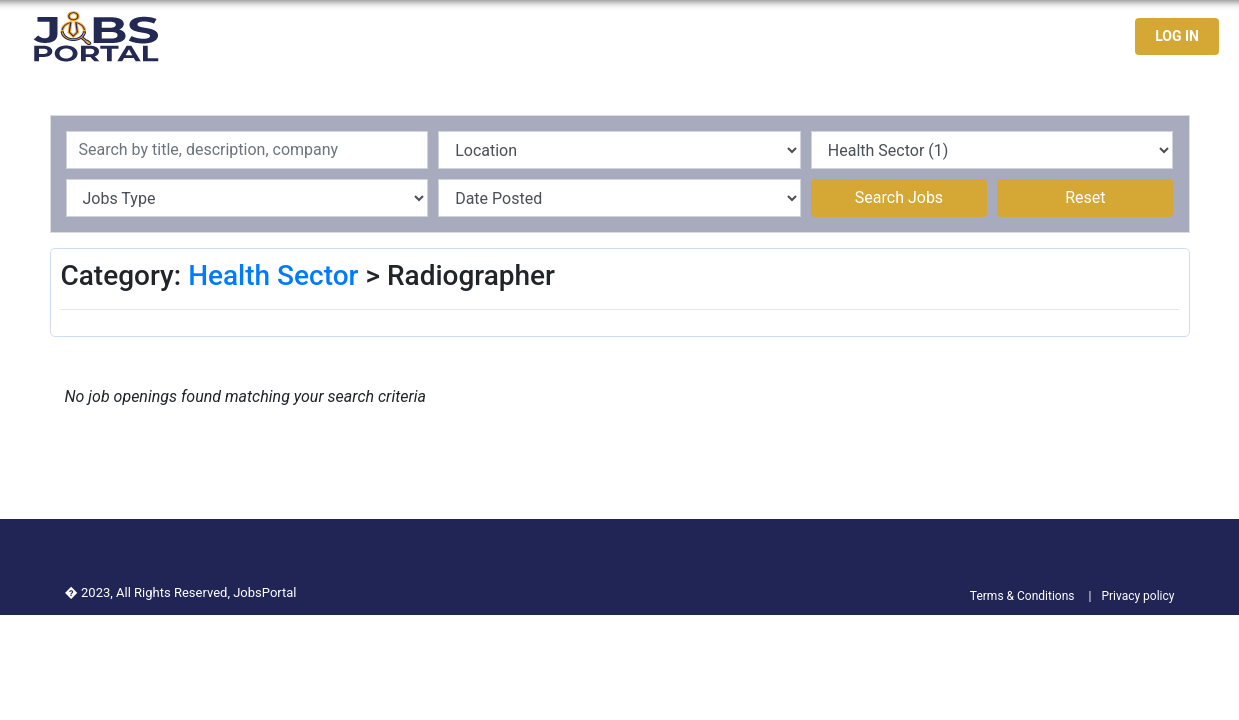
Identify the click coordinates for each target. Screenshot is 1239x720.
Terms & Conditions (1022, 596)
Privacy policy (1137, 596)
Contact (1047, 36)
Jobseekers (953, 36)
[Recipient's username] (247, 150)
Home (755, 36)
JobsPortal (264, 592)
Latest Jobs (842, 36)
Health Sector (273, 275)
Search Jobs (899, 197)
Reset (1085, 197)
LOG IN (1177, 36)
